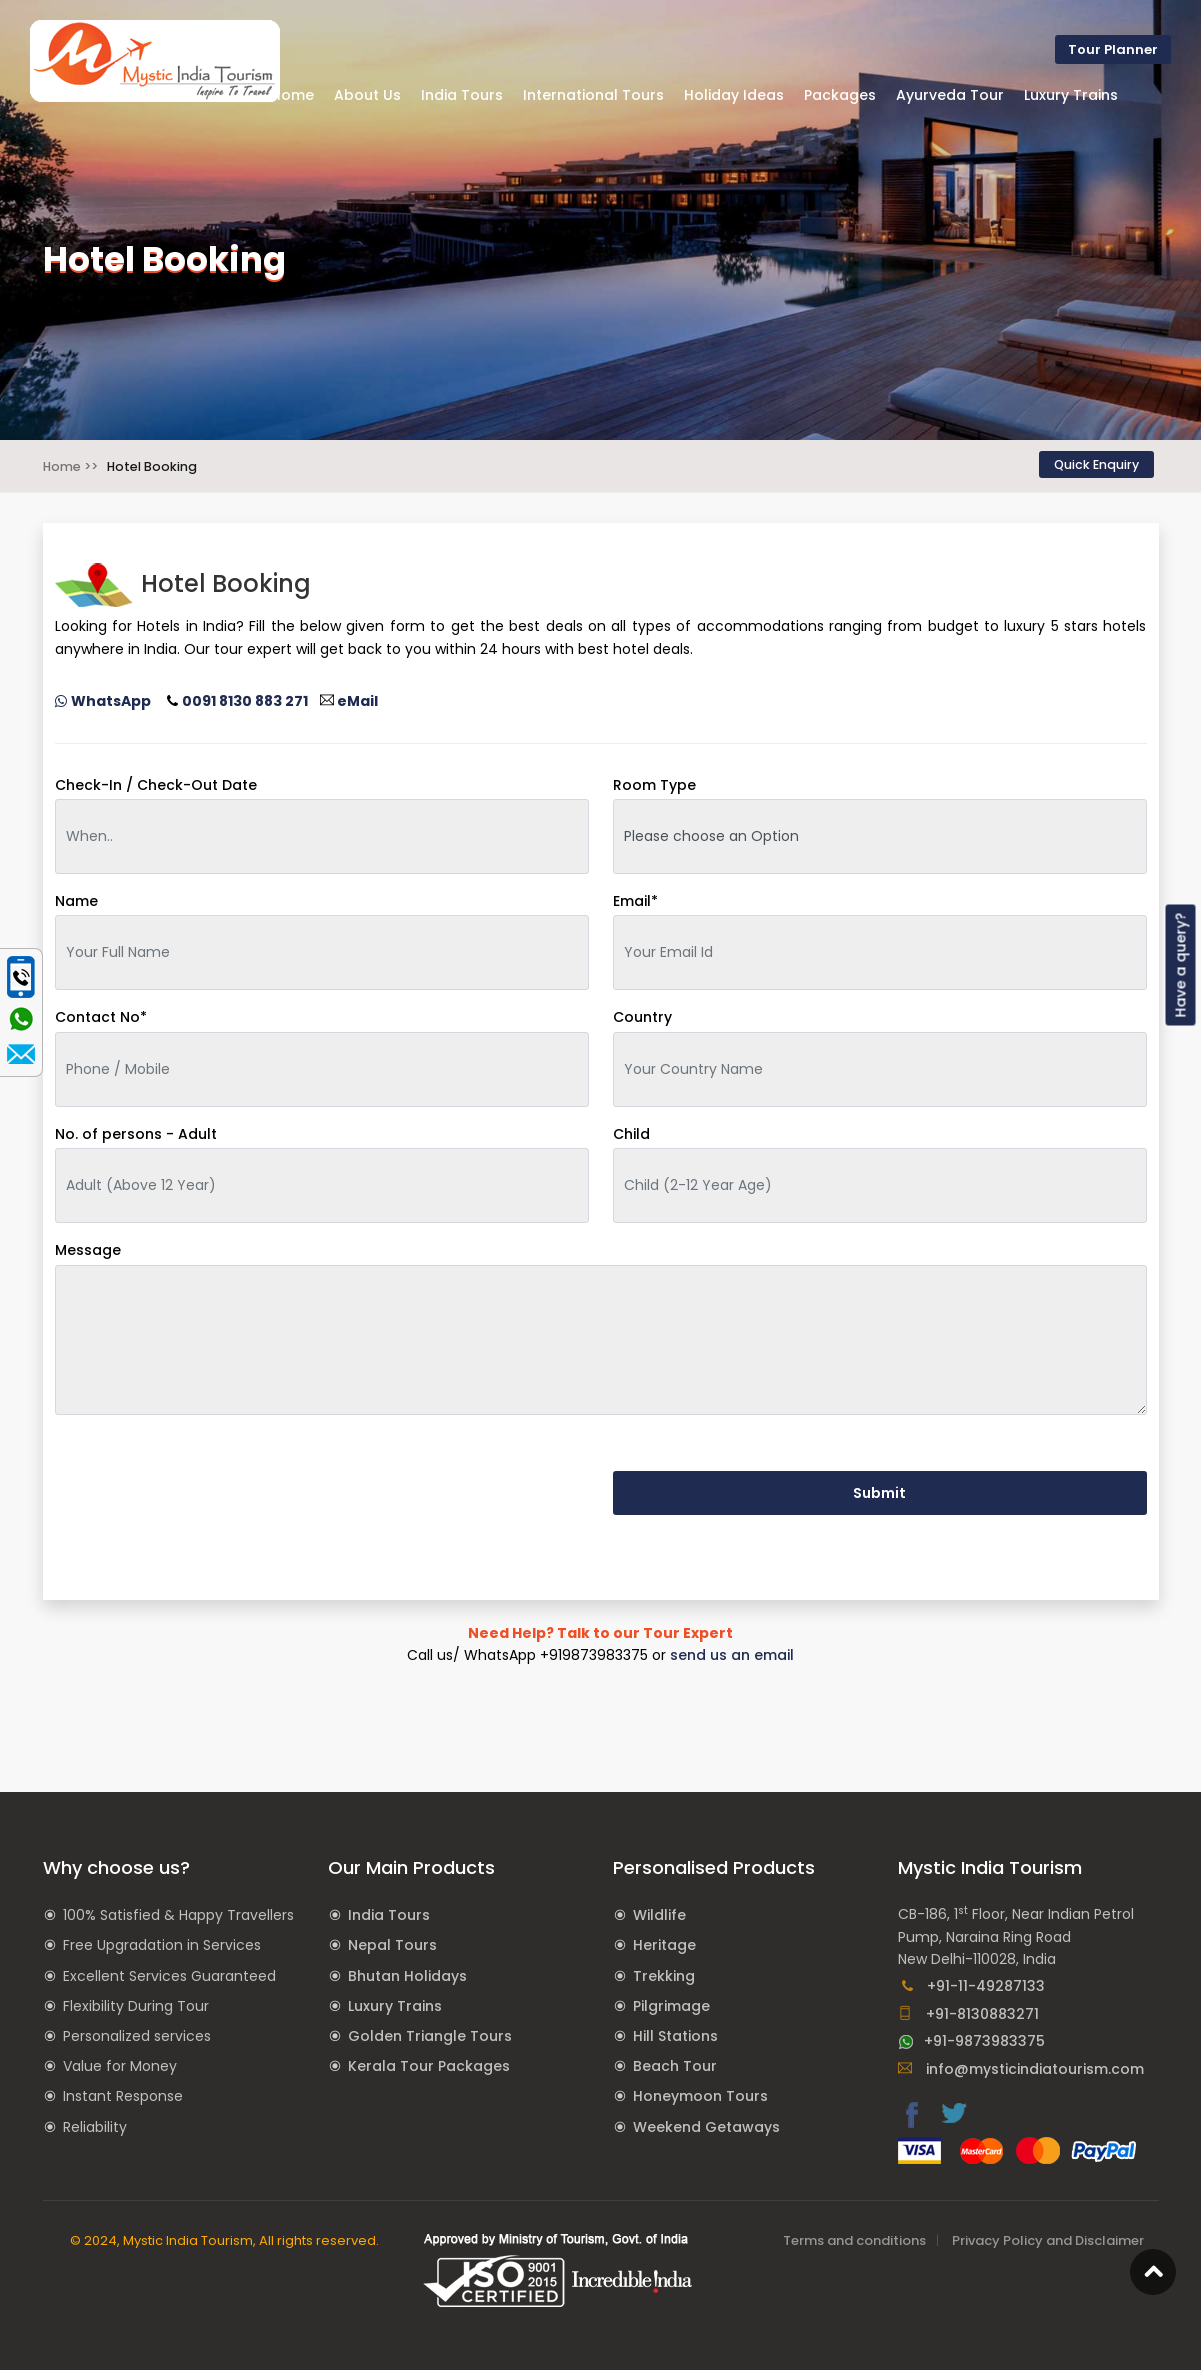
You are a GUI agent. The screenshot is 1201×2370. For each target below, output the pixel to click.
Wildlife (659, 1915)
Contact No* (101, 1017)
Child (631, 1134)
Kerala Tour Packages (429, 2066)
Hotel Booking (152, 466)
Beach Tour (675, 2066)
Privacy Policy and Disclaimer (1048, 2240)
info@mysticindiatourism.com (1021, 2069)
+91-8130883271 (968, 2014)
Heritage (664, 1945)
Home (292, 95)
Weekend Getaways (706, 2127)
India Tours (389, 1915)
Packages (840, 95)
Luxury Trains (395, 2006)
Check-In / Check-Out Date (156, 785)
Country (642, 1017)
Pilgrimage (671, 2006)
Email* (635, 901)
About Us (367, 95)
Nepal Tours (392, 1945)
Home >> (70, 466)
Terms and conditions (854, 2240)
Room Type (654, 785)
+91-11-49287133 (972, 1986)
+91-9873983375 (971, 2041)
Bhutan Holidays (407, 1976)
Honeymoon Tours (700, 2096)
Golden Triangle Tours (430, 2036)
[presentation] (207, 1470)
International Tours (593, 95)
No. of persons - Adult (136, 1134)
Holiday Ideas (734, 95)
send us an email (732, 1655)
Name (76, 901)
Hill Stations (675, 2036)
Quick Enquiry (1096, 464)
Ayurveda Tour (950, 95)
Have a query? (1181, 965)
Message (88, 1250)
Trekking (664, 1976)
